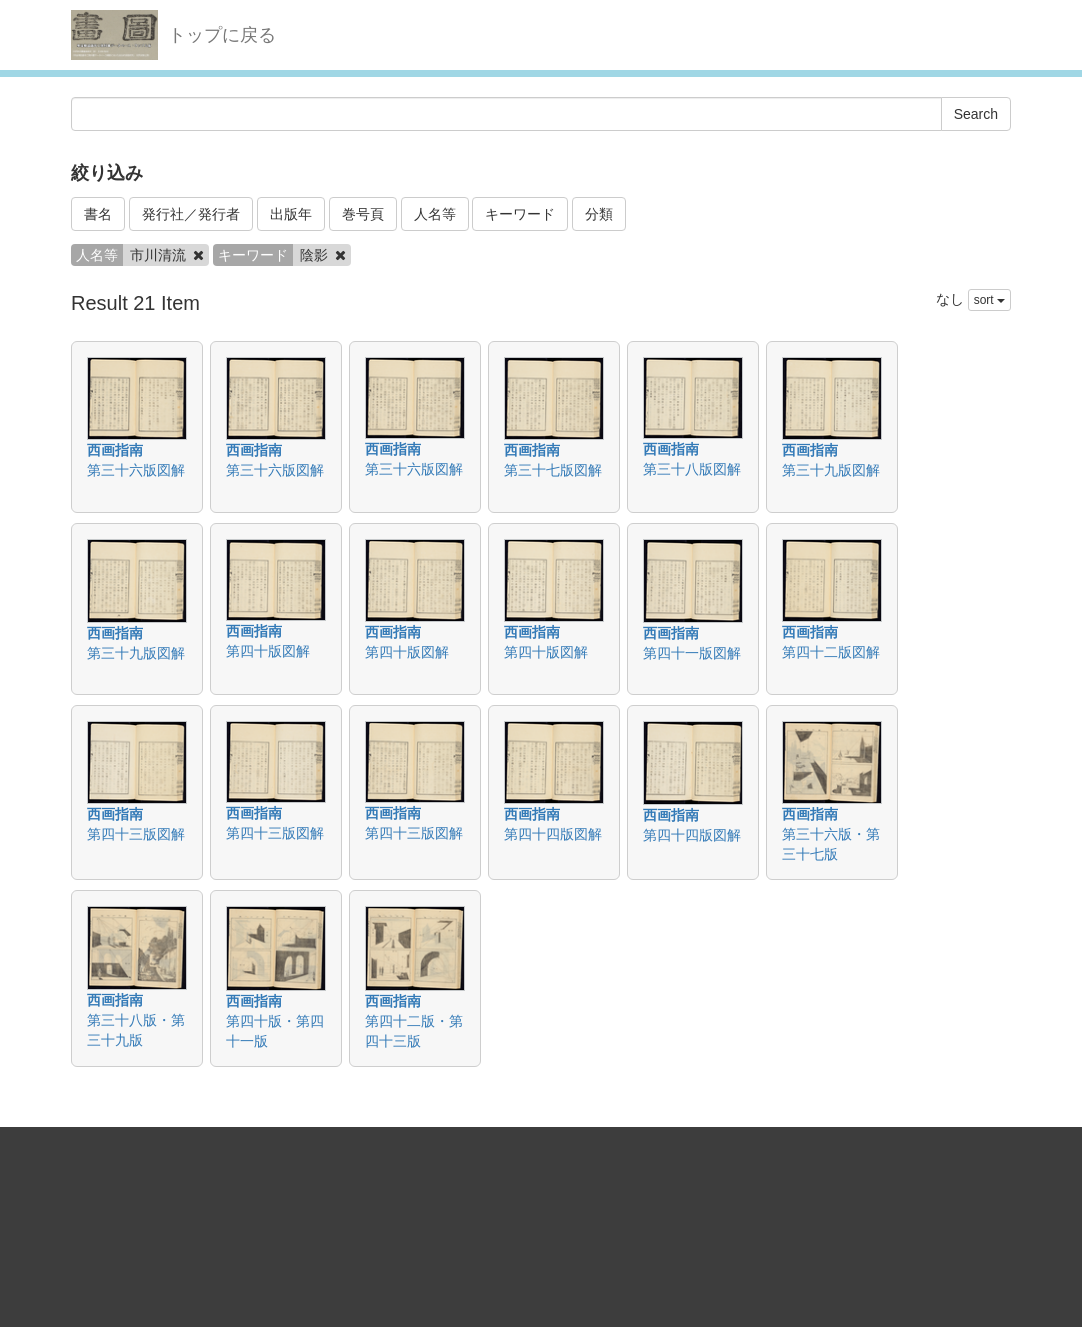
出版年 (291, 214)
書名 (98, 214)
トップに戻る (222, 35)
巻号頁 (363, 214)
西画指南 (115, 450)
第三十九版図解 (831, 470)
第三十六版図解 (136, 470)
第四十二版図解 (831, 652)
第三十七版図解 (553, 470)
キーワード (520, 214)
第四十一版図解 (692, 653)
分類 (599, 214)
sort (989, 300)
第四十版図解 (268, 651)
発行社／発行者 (191, 214)
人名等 (435, 214)
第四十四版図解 (553, 834)
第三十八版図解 (692, 469)
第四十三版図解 (136, 834)
